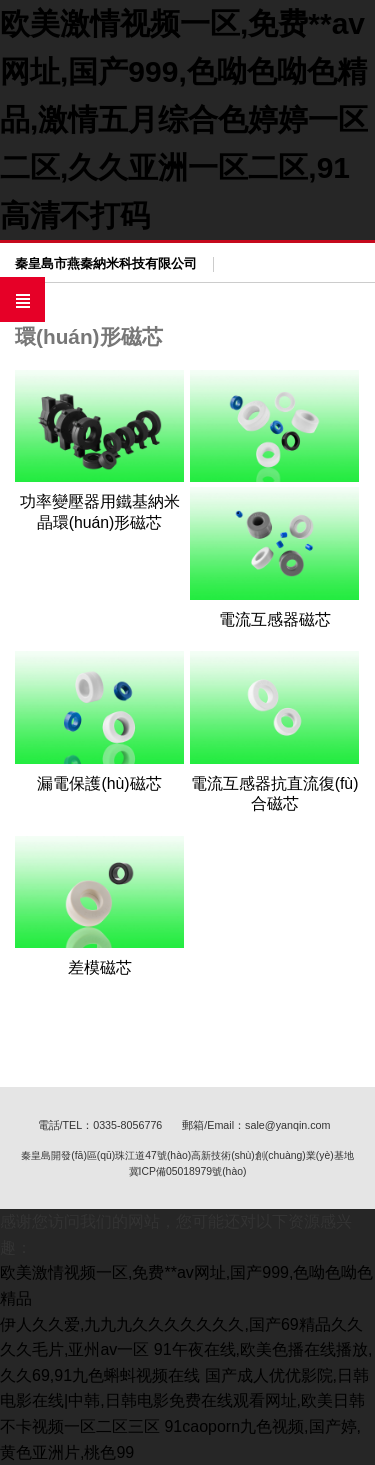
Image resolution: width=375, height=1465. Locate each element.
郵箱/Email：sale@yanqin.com (256, 1125)
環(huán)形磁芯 (89, 336)
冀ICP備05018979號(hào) (188, 1171)
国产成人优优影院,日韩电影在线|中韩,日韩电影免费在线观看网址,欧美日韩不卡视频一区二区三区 (184, 1401)
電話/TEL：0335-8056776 (100, 1125)
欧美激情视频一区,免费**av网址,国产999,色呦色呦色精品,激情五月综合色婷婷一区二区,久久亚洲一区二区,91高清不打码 (184, 119)
